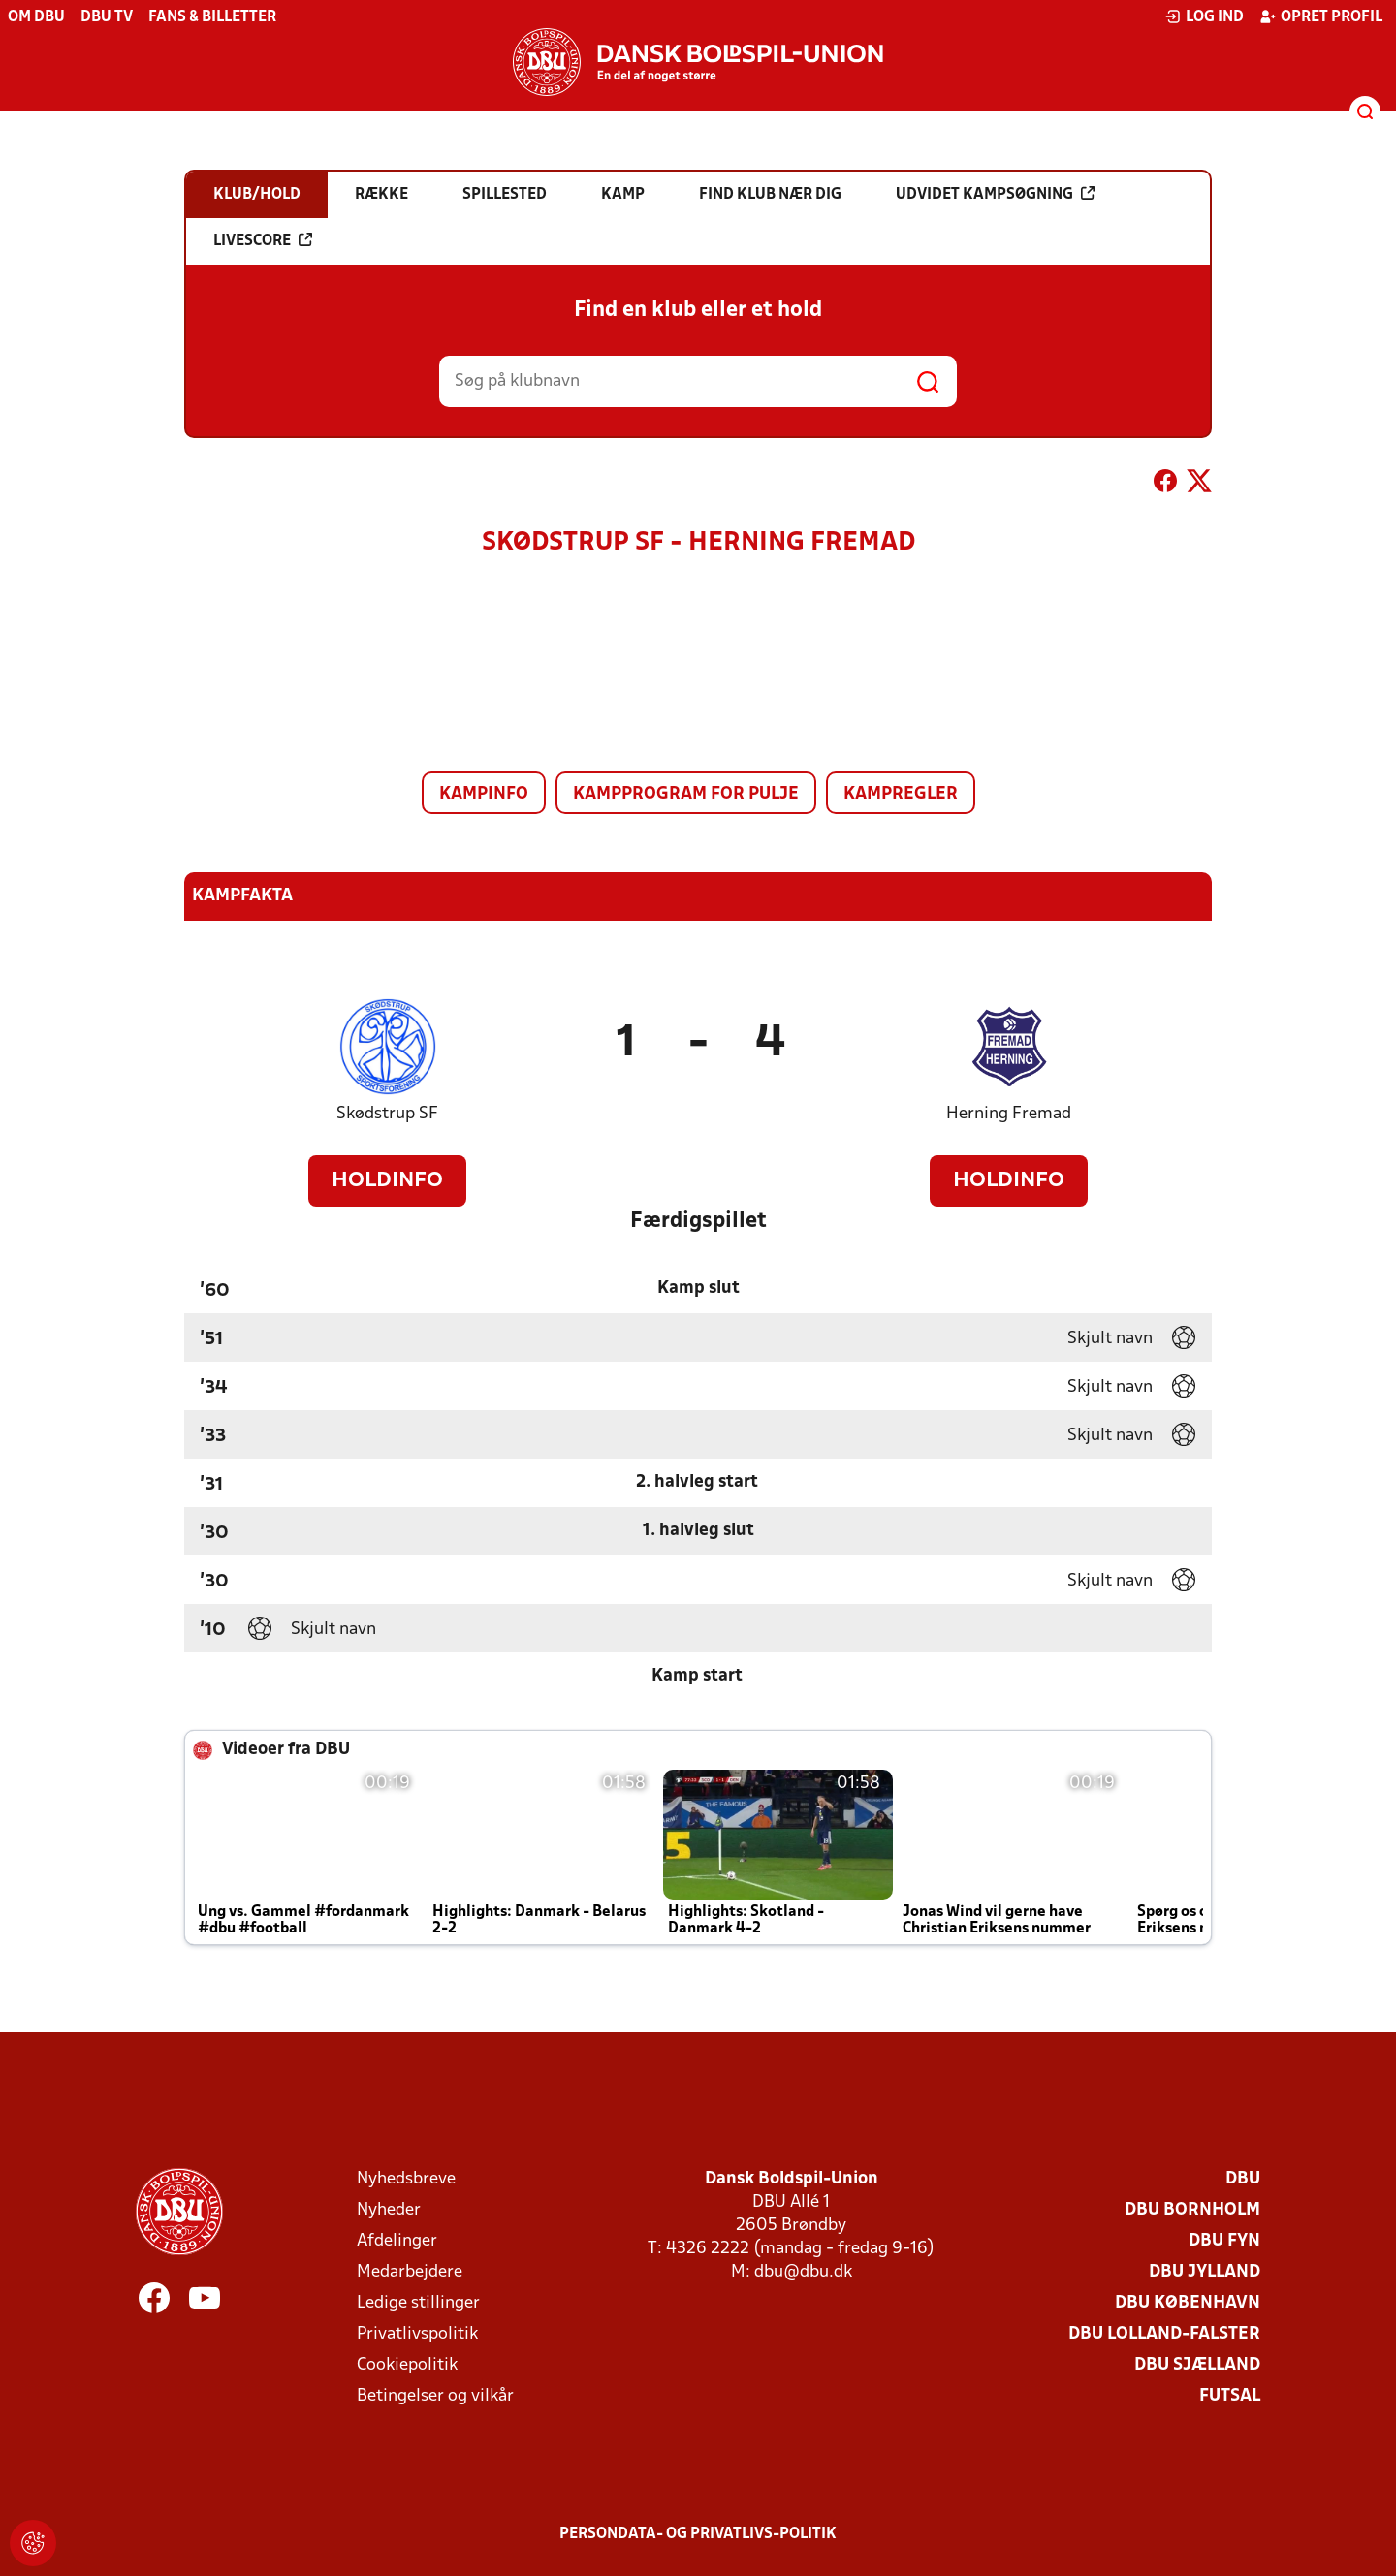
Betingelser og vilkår (435, 2396)
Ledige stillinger (418, 2303)
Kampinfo (483, 794)
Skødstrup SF (387, 1114)
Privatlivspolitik (417, 2334)
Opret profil (1320, 16)
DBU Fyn (1224, 2241)
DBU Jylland (1204, 2272)
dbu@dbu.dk (803, 2272)
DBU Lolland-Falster (1164, 2334)
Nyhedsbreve (406, 2179)
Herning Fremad (1008, 1114)
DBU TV (106, 17)
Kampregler (900, 794)
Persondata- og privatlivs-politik (698, 2534)
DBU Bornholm (1192, 2210)
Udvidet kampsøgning (995, 194)
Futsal (1229, 2396)
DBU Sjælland (1197, 2365)
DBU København (1187, 2303)
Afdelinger (397, 2241)
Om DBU (36, 17)
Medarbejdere (409, 2272)
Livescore (262, 240)
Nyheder (389, 2210)
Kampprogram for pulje (686, 794)
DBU (1242, 2179)
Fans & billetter (212, 17)
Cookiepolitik (407, 2365)
